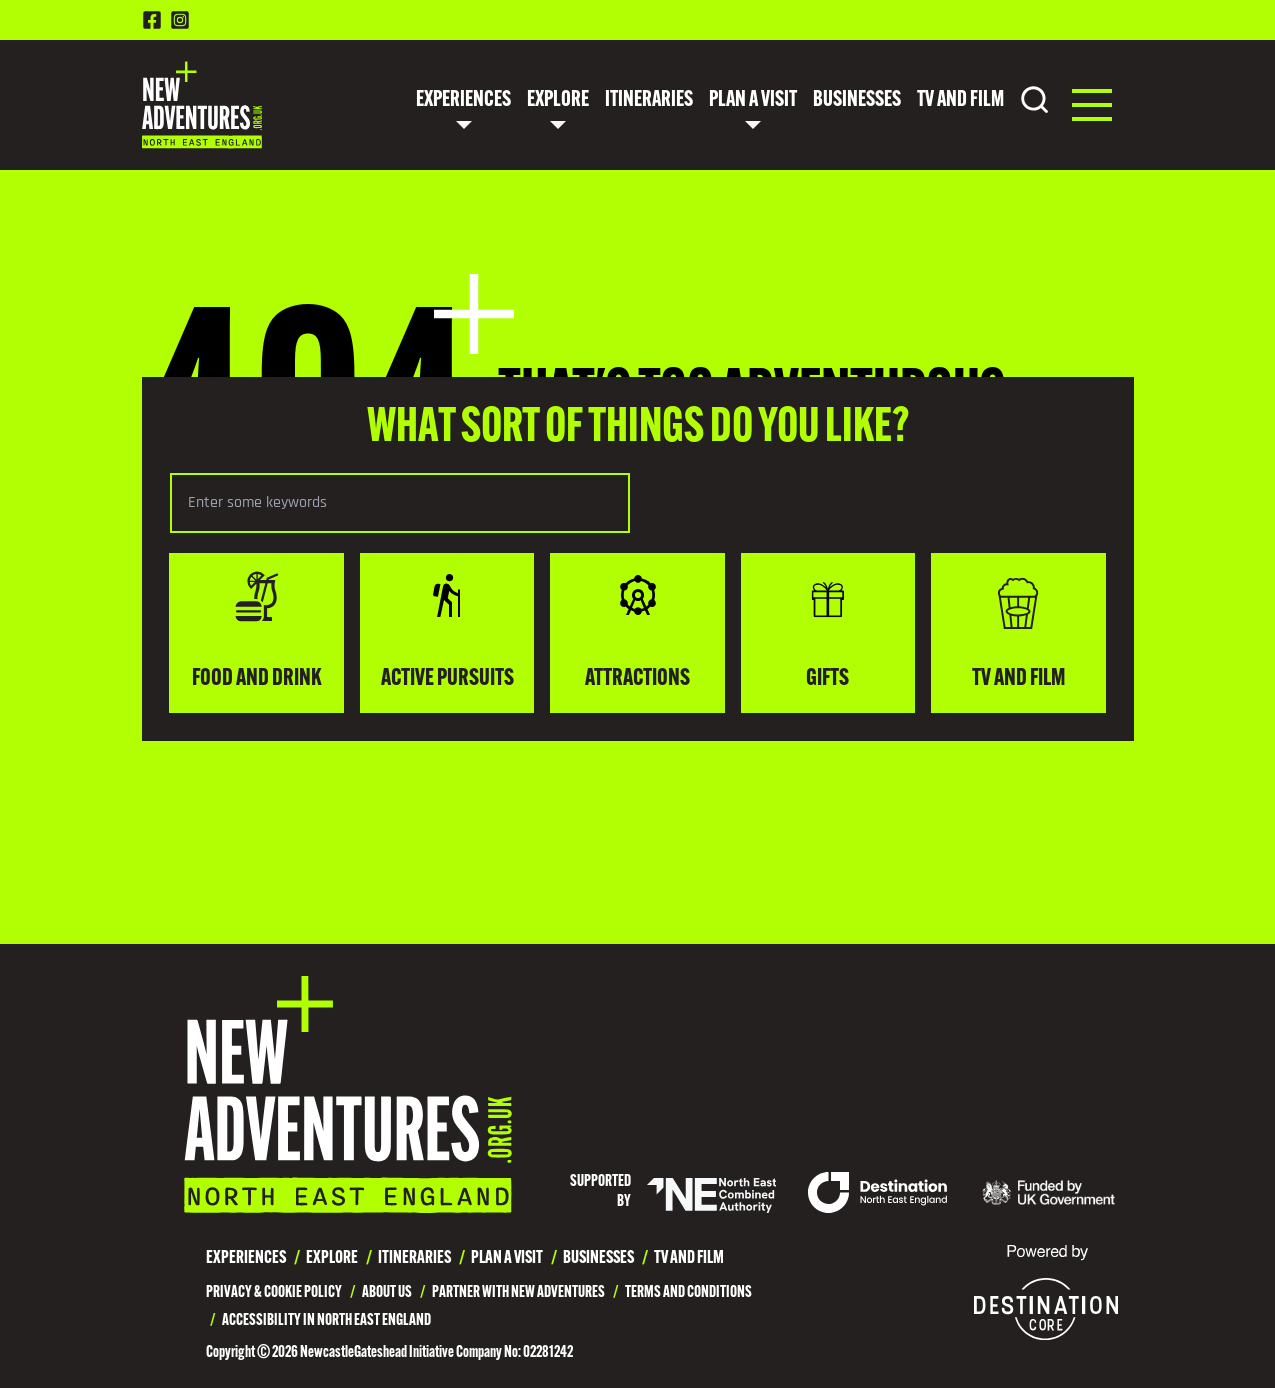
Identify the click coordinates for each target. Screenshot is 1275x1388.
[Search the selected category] (400, 503)
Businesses (857, 100)
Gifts (828, 631)
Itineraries (649, 100)
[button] (1092, 105)
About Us (387, 1293)
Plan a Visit (753, 100)
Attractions (637, 631)
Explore (558, 100)
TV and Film (960, 100)
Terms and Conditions (688, 1293)
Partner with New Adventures (518, 1293)
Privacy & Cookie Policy (274, 1293)
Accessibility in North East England (326, 1321)
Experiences (463, 100)
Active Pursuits (447, 631)
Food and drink (257, 631)
